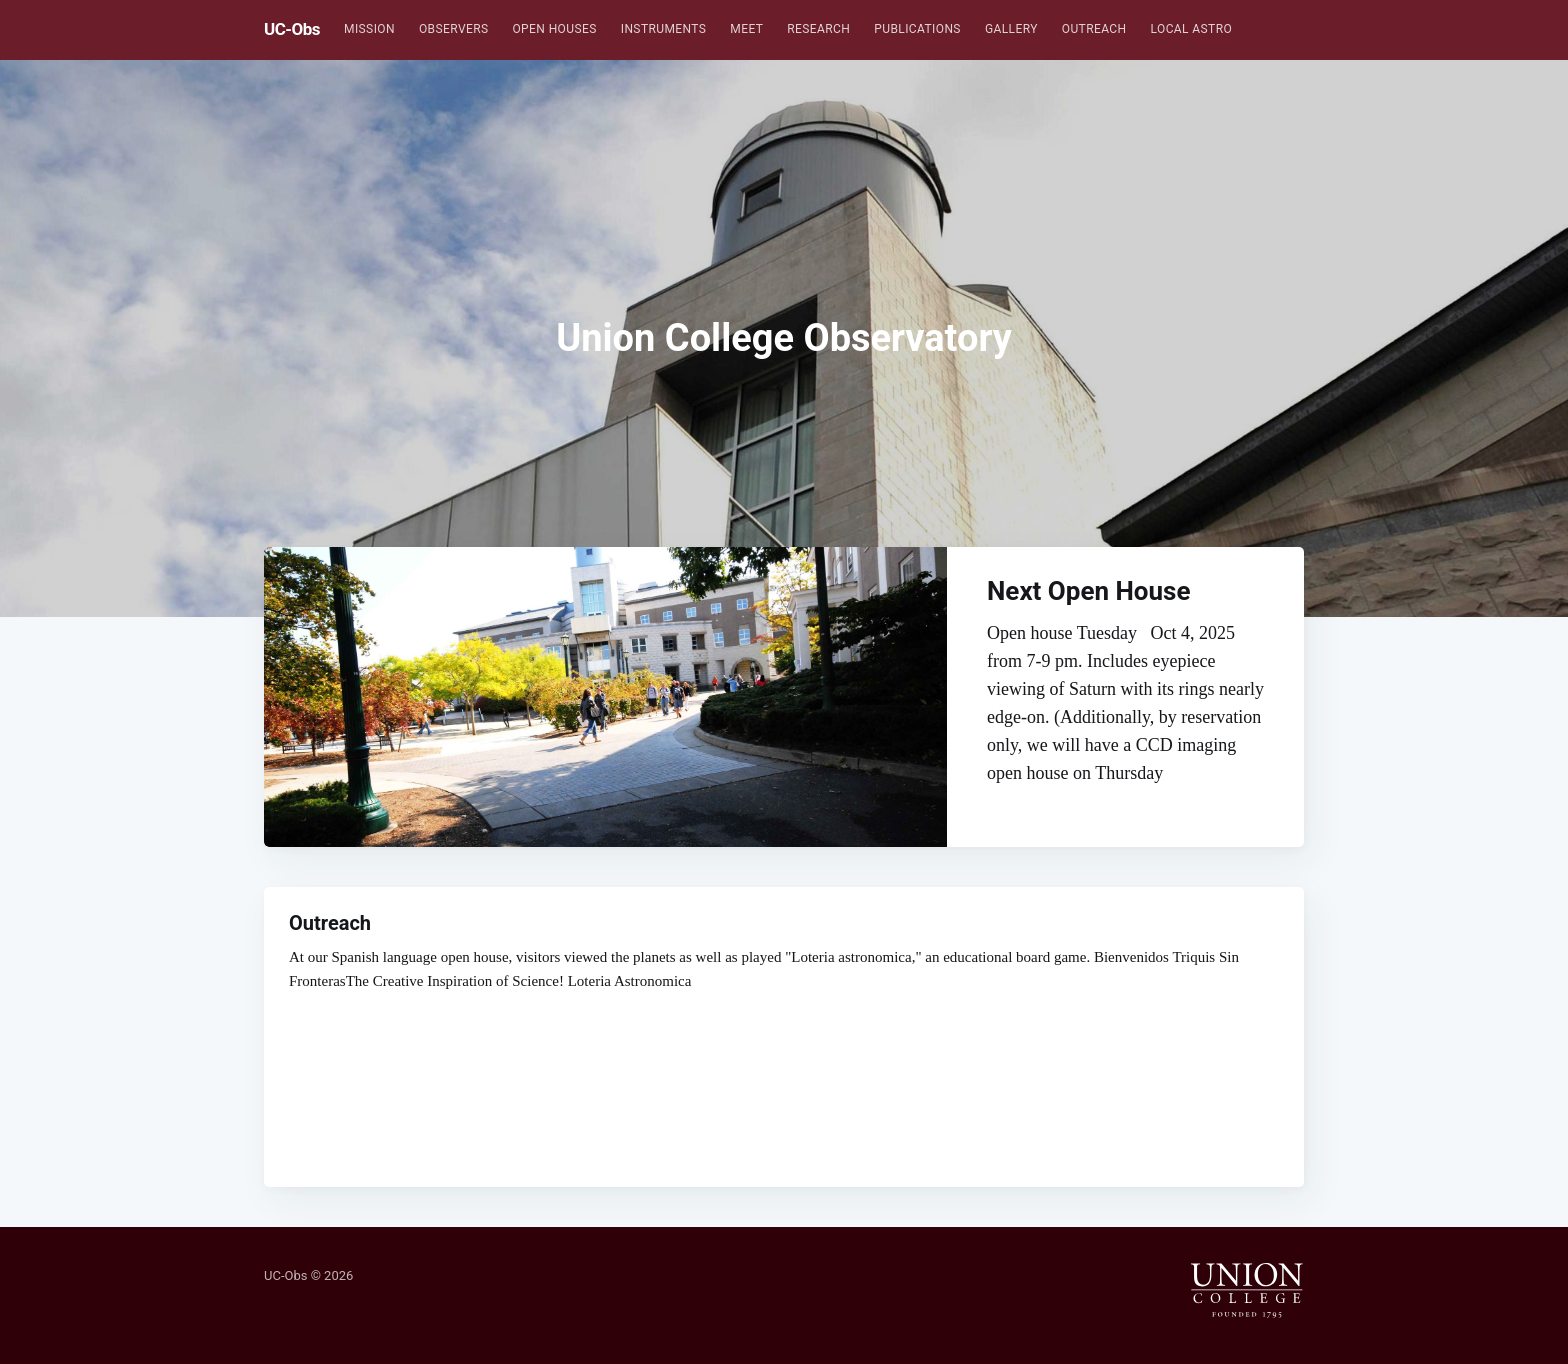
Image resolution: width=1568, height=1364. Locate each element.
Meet (746, 29)
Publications (917, 29)
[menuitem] (369, 29)
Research (818, 29)
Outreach (1094, 29)
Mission (369, 29)
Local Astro (1192, 29)
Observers (454, 29)
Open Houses (554, 29)
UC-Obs (292, 29)
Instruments (664, 29)
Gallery (1011, 29)
